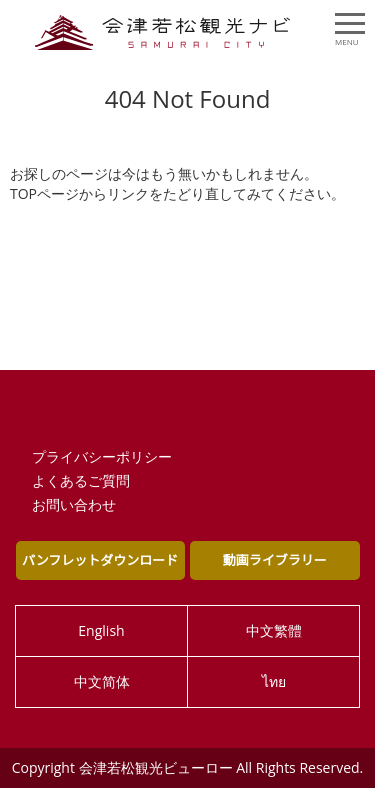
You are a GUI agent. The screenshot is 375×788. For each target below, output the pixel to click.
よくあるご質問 (81, 480)
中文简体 (102, 681)
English (101, 630)
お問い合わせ (74, 504)
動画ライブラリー (275, 560)
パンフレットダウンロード (100, 560)
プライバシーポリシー (102, 456)
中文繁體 (274, 630)
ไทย (274, 681)
